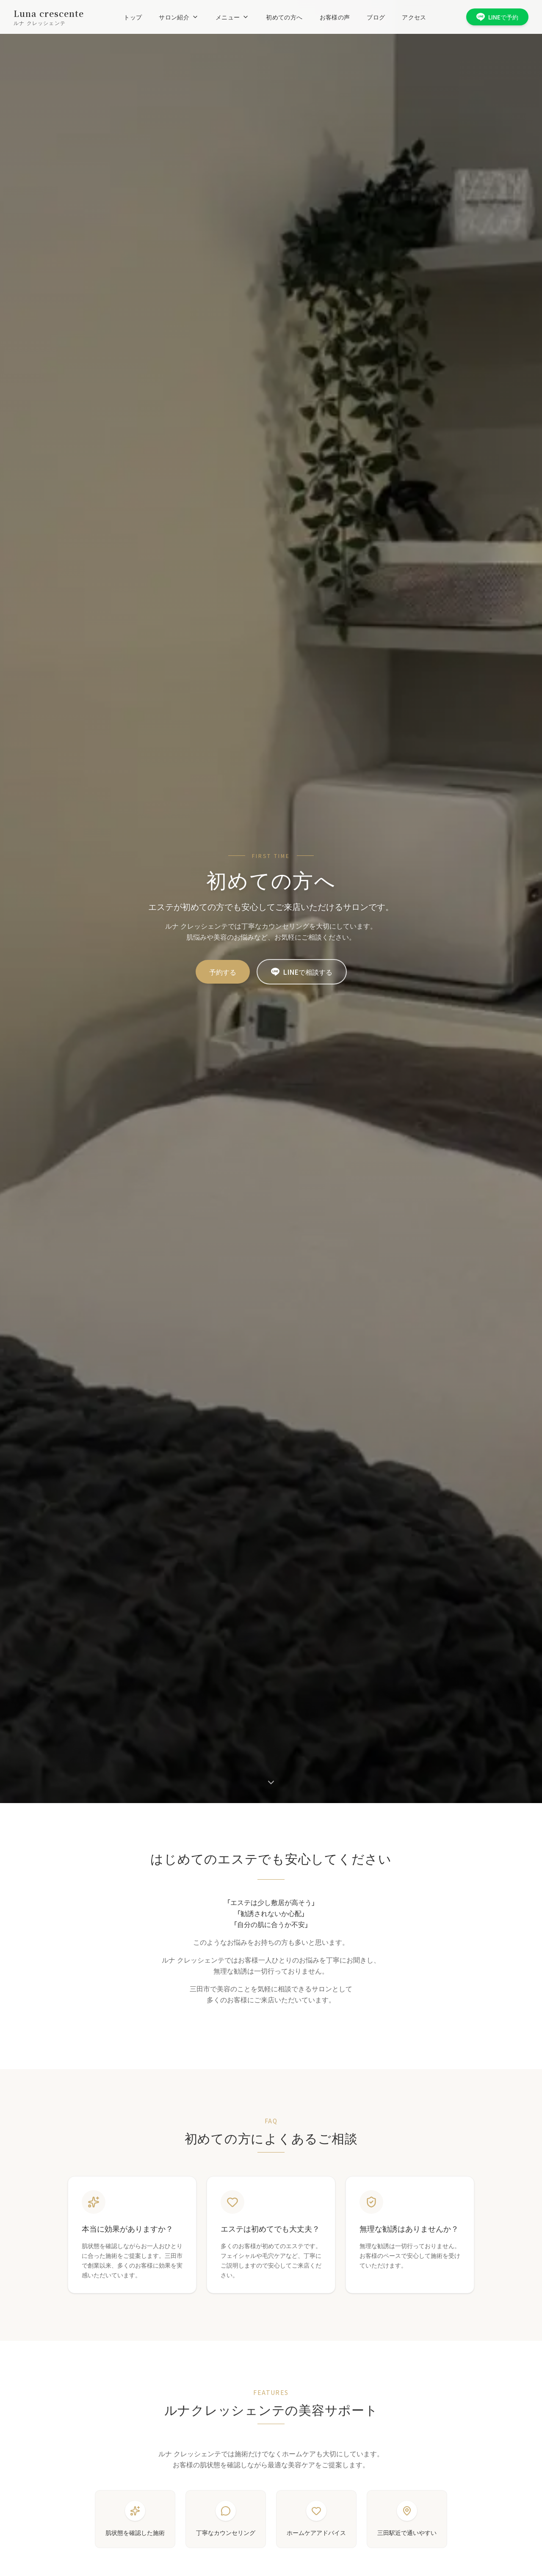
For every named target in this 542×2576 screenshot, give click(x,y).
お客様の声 (335, 17)
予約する (222, 972)
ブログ (376, 17)
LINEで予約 (497, 17)
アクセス (414, 17)
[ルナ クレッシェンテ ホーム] (49, 17)
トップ (133, 17)
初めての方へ (284, 17)
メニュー (232, 17)
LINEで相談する (301, 972)
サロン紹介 (179, 17)
